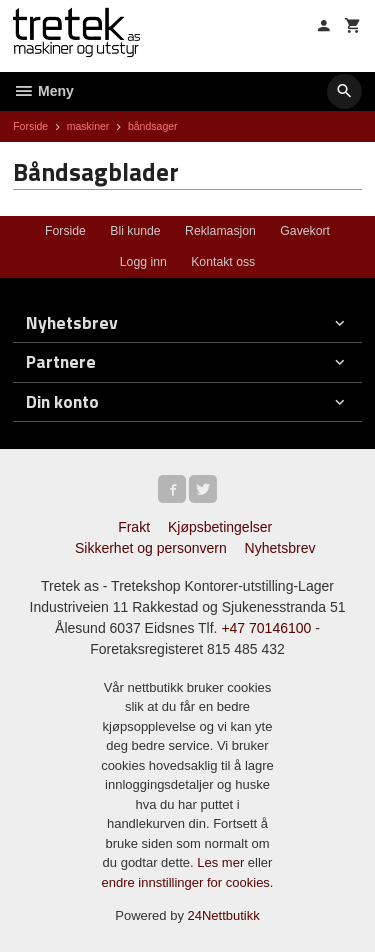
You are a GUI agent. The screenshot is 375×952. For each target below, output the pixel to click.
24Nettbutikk (224, 915)
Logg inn (143, 262)
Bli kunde (135, 231)
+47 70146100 (266, 628)
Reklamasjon (220, 231)
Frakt (134, 527)
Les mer (222, 862)
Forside (30, 126)
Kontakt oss (223, 262)
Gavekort (305, 231)
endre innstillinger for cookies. (188, 882)
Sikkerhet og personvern (151, 548)
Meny (43, 91)
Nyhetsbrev (280, 548)
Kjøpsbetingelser (220, 527)
